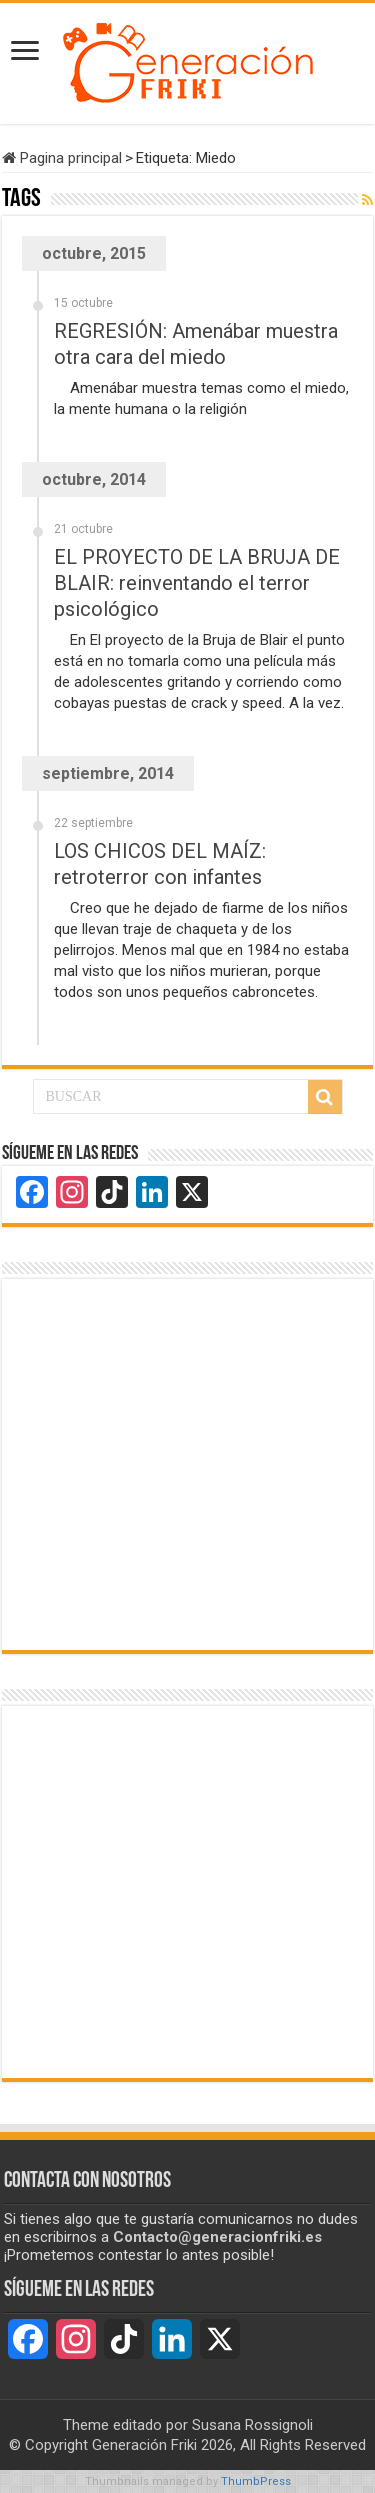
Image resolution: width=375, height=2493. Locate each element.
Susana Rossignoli (252, 2425)
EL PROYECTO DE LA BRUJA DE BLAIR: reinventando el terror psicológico (197, 583)
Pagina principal (62, 158)
